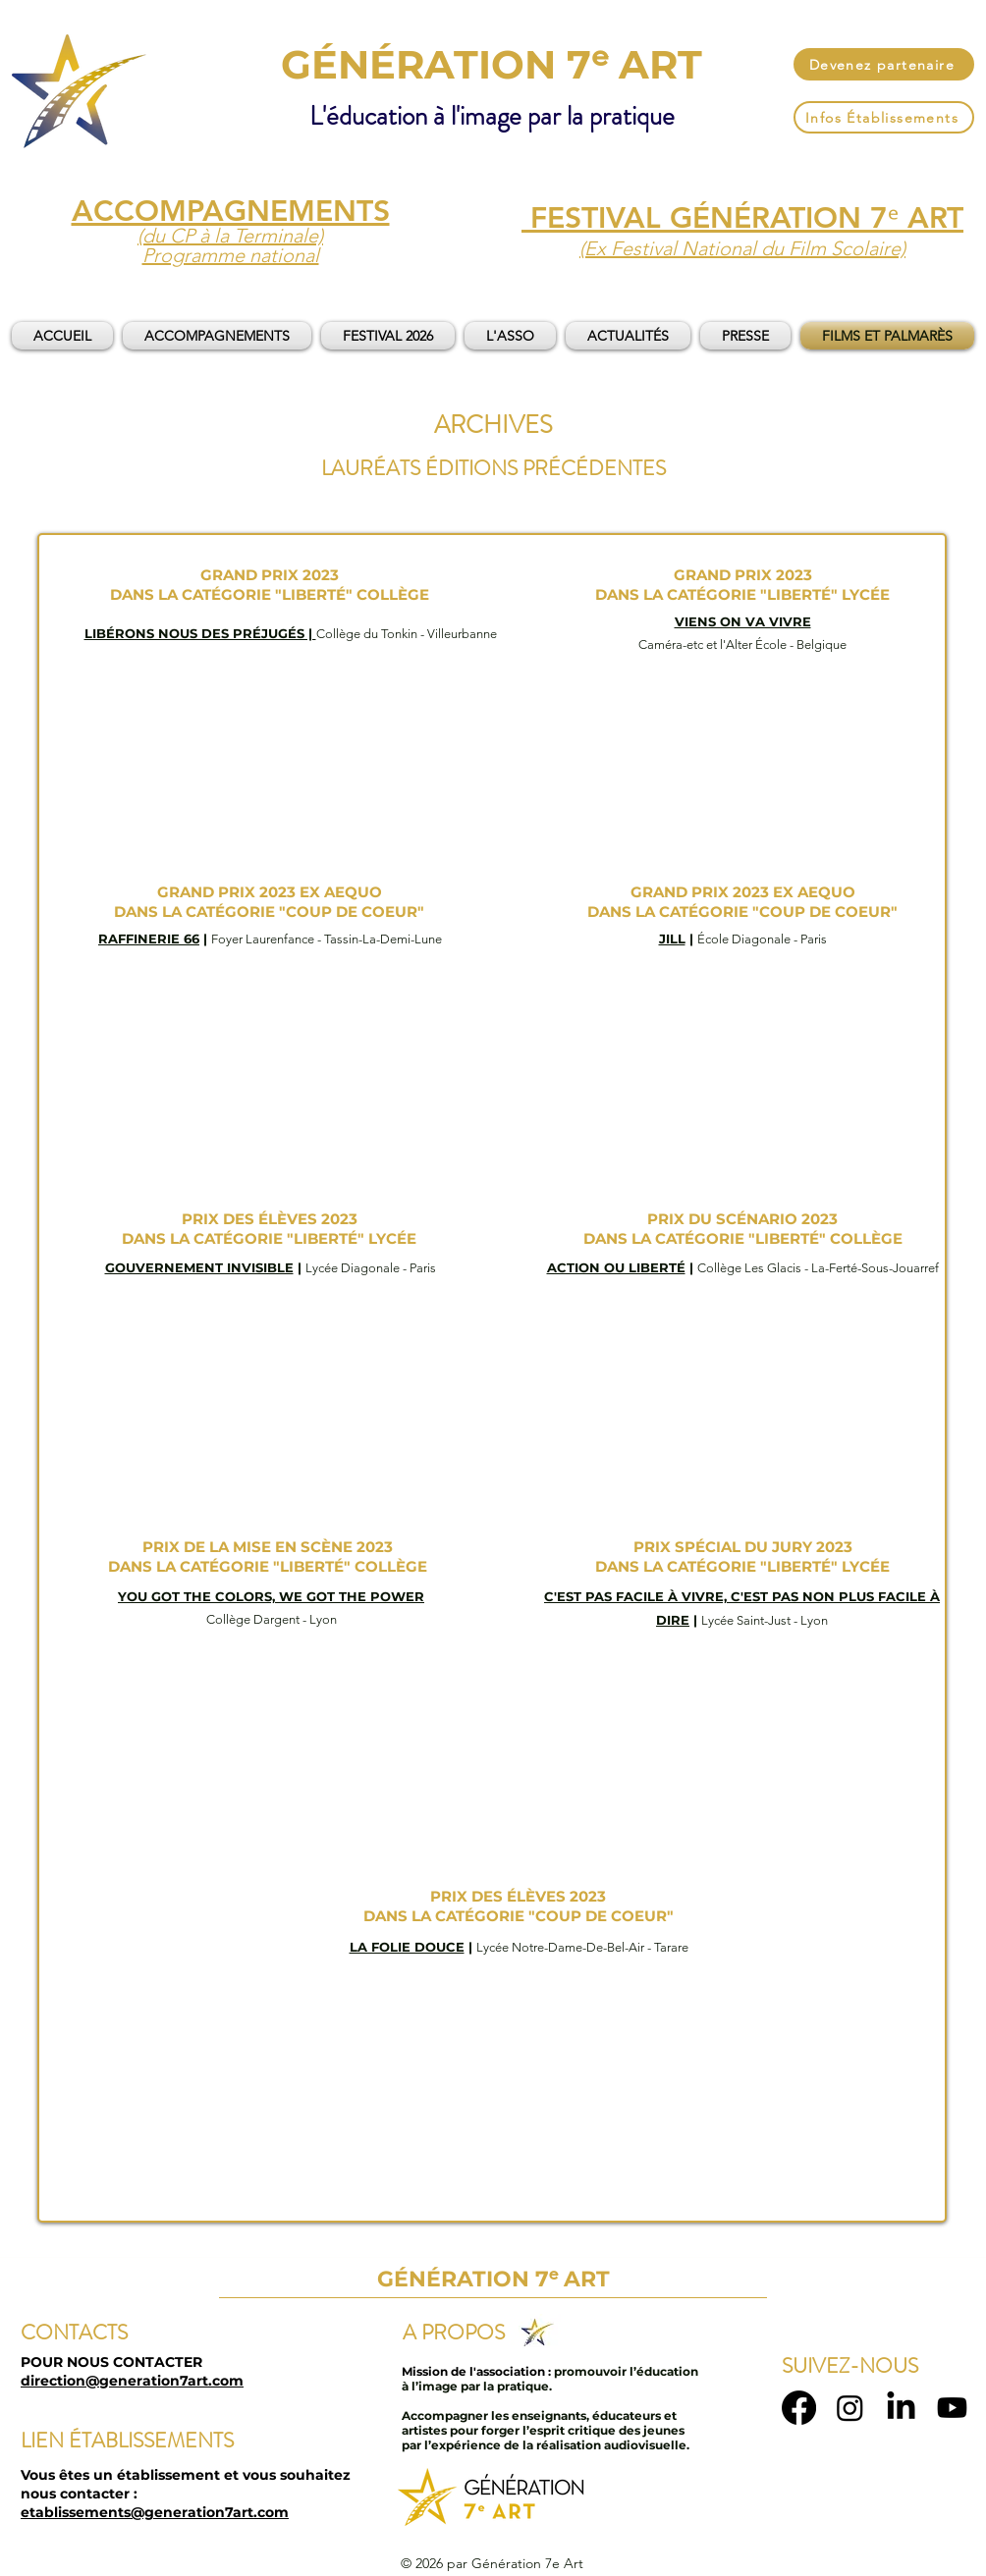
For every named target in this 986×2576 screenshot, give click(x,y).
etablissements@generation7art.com (155, 2512)
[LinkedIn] (901, 2407)
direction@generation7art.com (132, 2380)
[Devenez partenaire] (884, 64)
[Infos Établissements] (884, 117)
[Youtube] (952, 2407)
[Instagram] (850, 2407)
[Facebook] (799, 2407)
